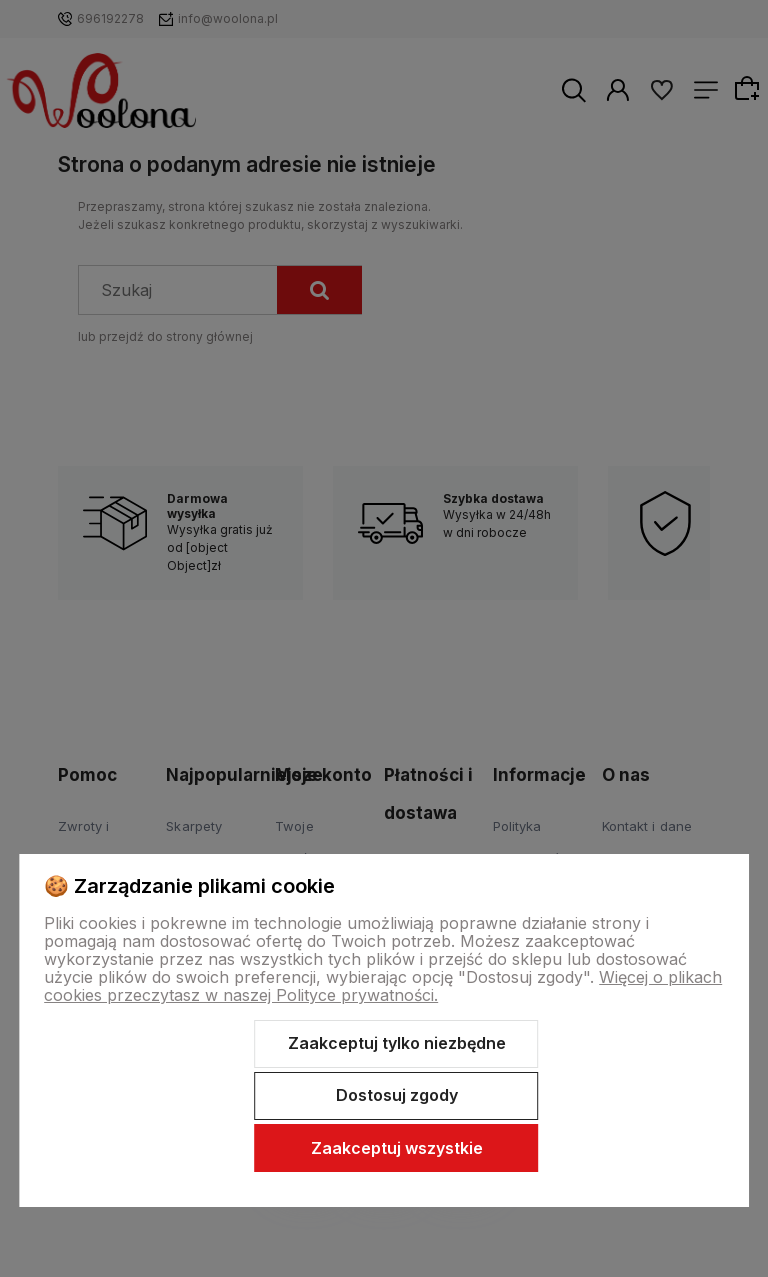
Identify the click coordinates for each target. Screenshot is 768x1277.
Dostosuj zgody (397, 1095)
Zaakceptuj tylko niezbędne (397, 1043)
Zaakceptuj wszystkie (397, 1148)
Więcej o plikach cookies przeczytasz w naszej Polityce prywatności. (383, 986)
